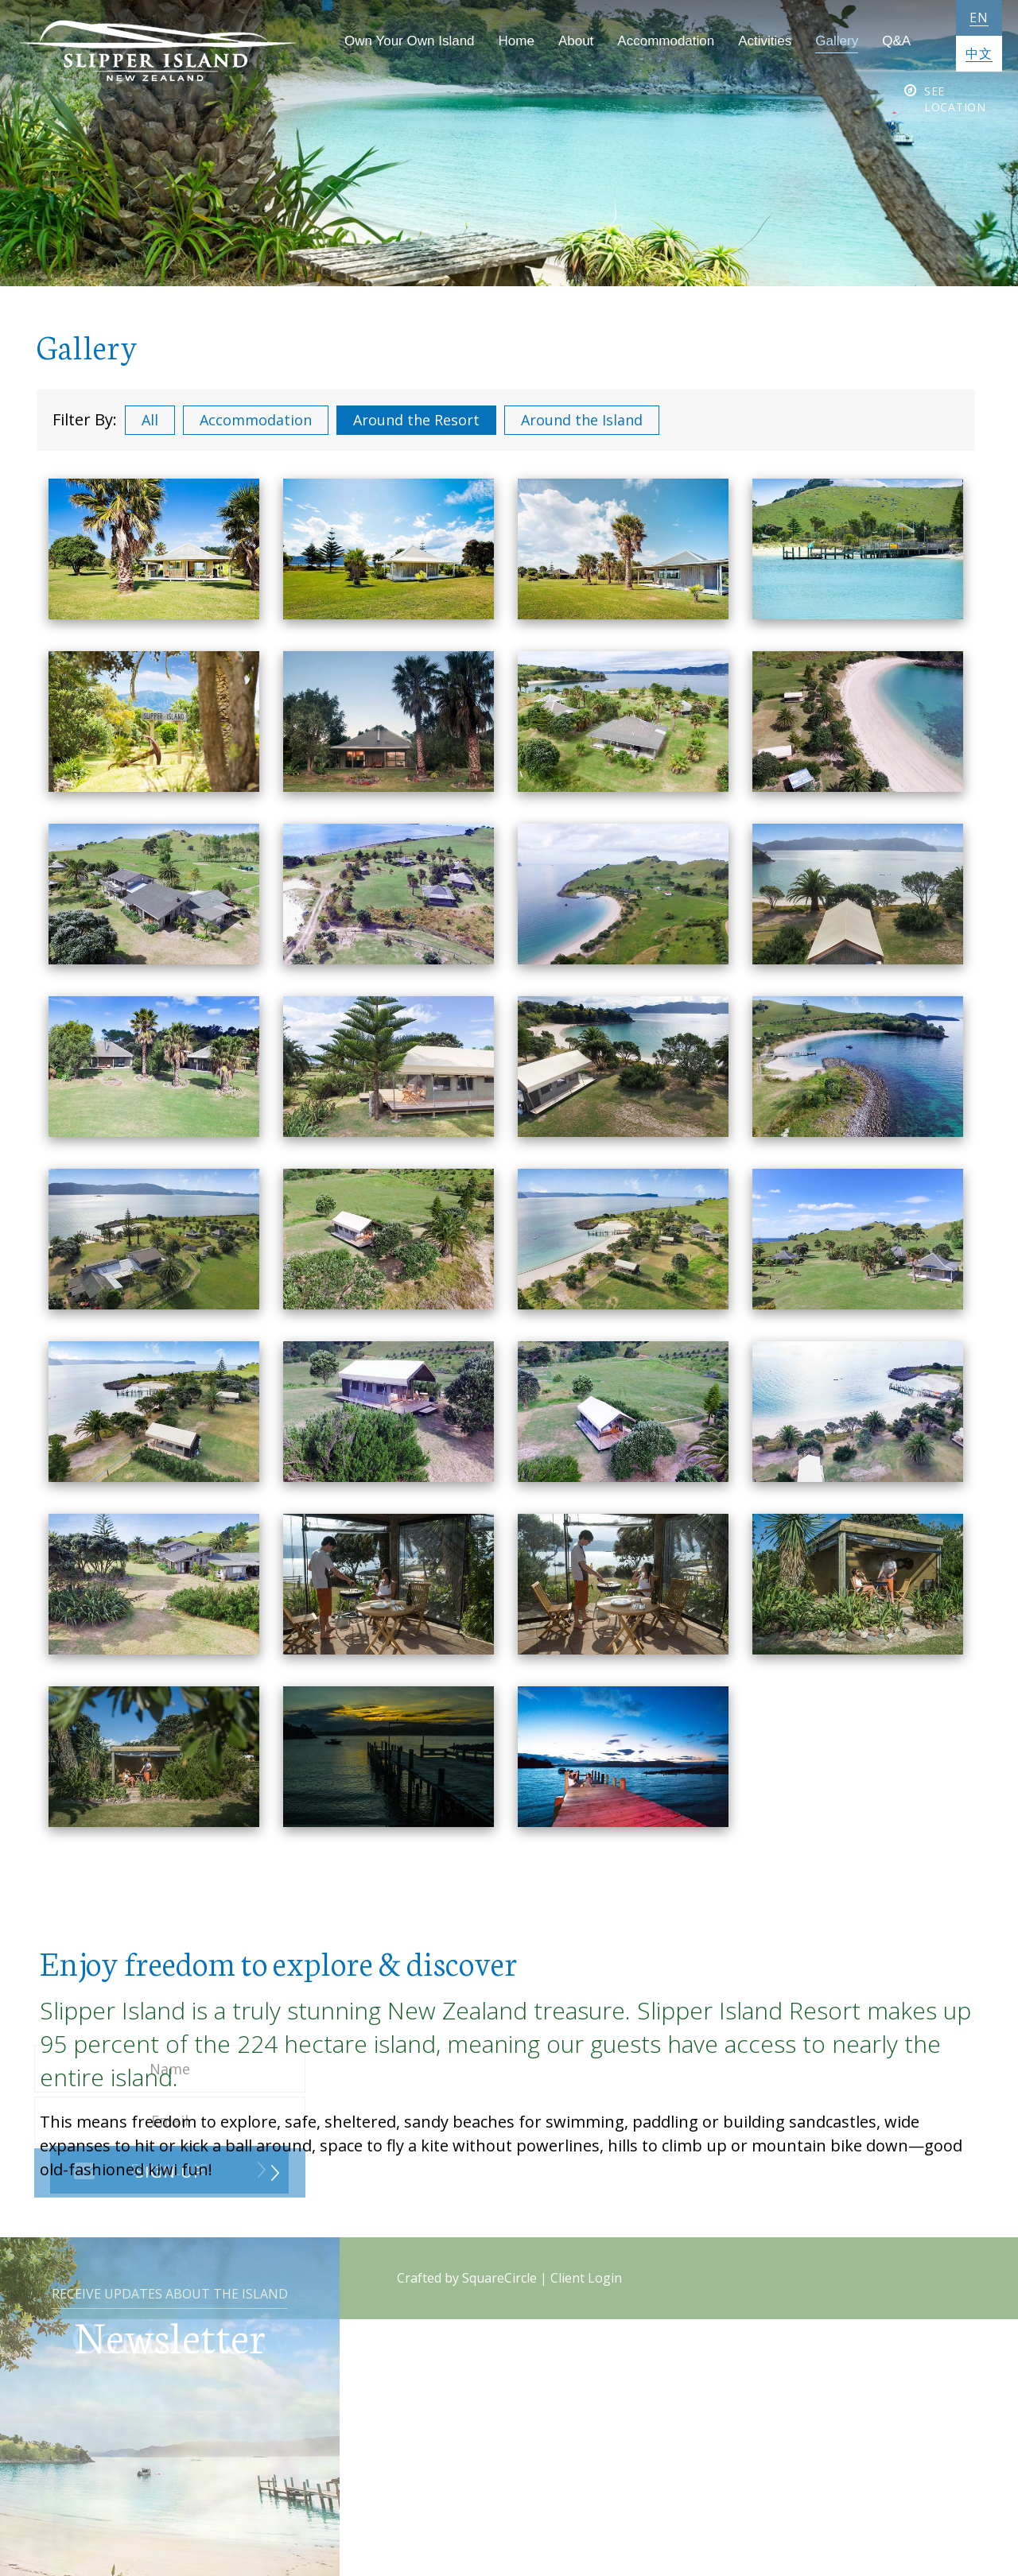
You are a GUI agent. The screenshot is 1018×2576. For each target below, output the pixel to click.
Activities (754, 40)
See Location (955, 98)
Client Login (586, 2278)
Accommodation (655, 40)
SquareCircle (499, 2278)
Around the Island (582, 419)
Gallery (826, 40)
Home (505, 40)
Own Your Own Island (399, 40)
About (565, 40)
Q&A (886, 40)
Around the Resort (416, 419)
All (150, 419)
